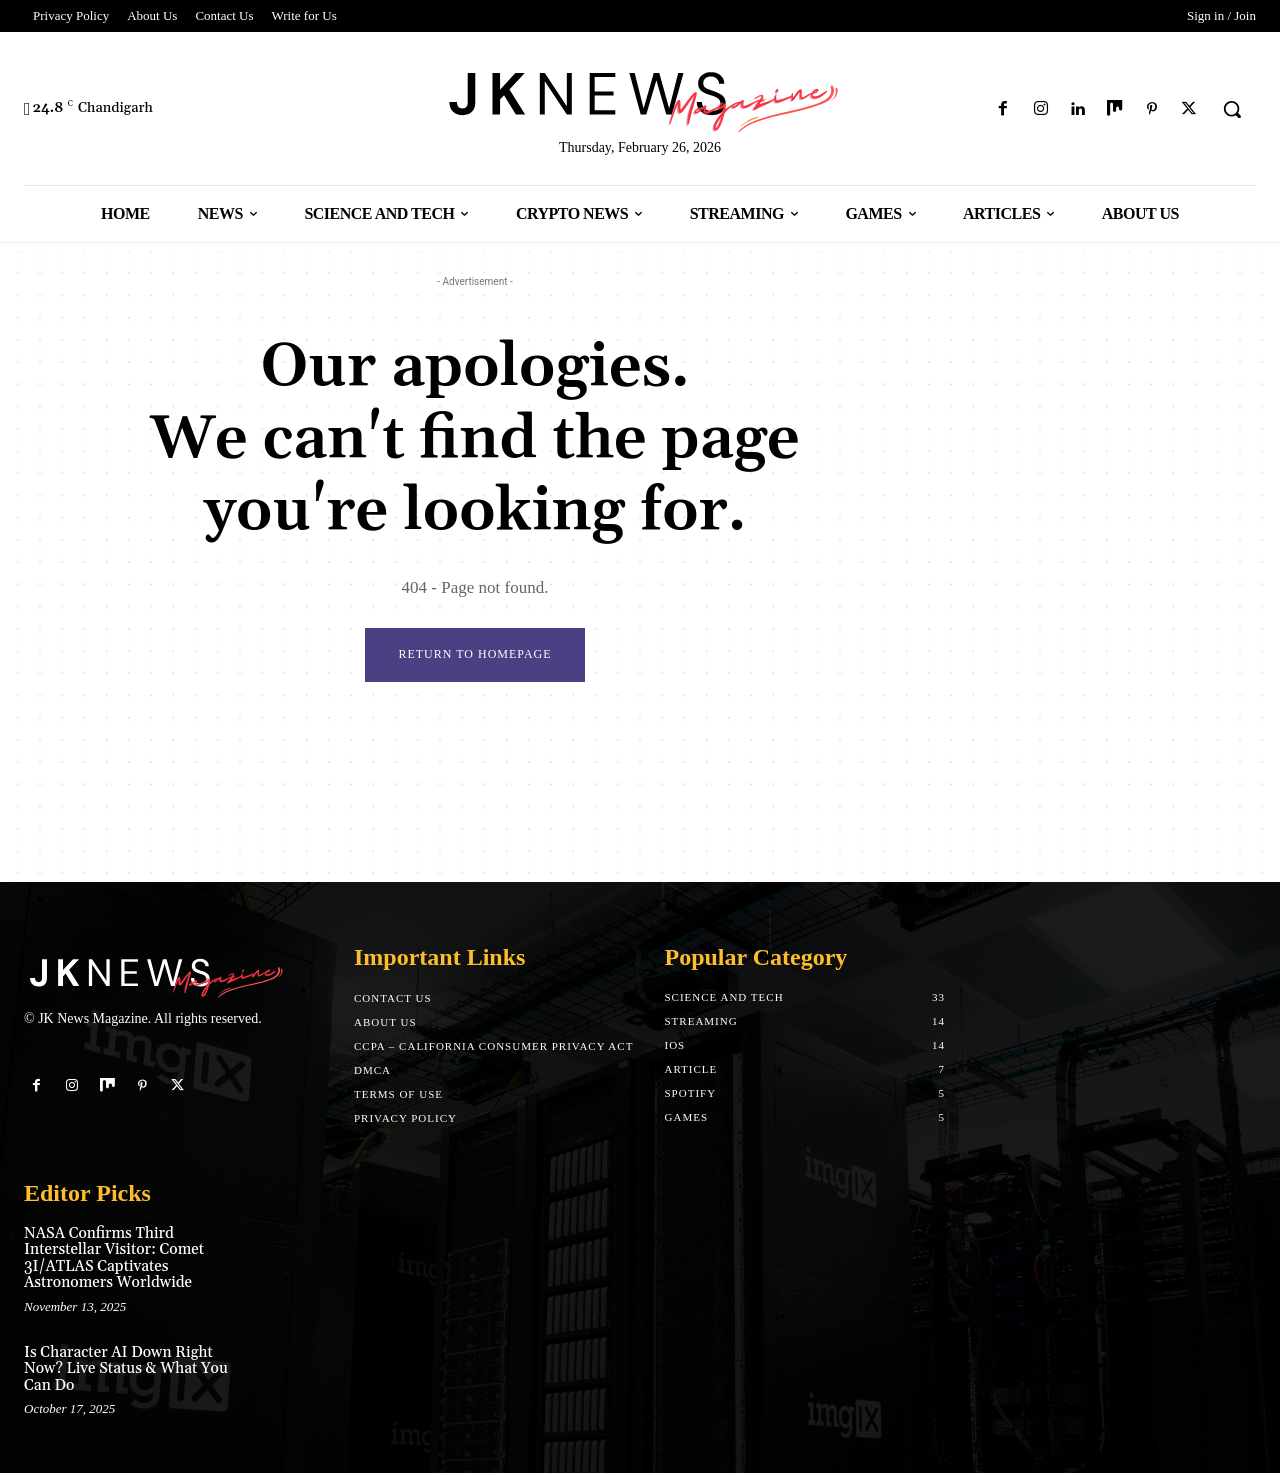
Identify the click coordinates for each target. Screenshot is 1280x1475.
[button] (1232, 109)
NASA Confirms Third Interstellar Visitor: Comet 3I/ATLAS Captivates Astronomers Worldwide (114, 1259)
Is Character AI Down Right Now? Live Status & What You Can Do (126, 1370)
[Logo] (639, 98)
